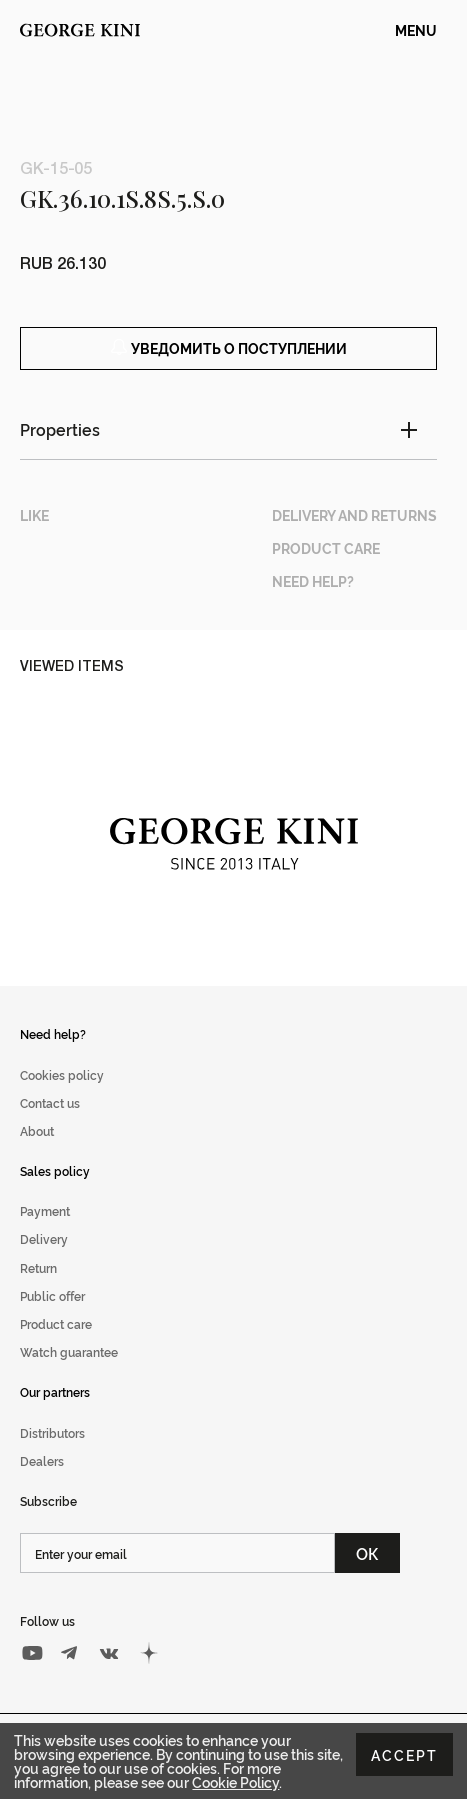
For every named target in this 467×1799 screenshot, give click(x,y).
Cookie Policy (235, 1781)
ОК (367, 1553)
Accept (404, 1754)
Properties (60, 429)
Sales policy (55, 1170)
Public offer (52, 1295)
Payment (45, 1210)
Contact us (50, 1102)
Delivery (44, 1238)
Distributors (52, 1432)
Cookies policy (62, 1074)
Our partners (55, 1391)
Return (38, 1267)
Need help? (53, 1033)
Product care (56, 1323)
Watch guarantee (69, 1351)
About (37, 1130)
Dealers (42, 1460)
